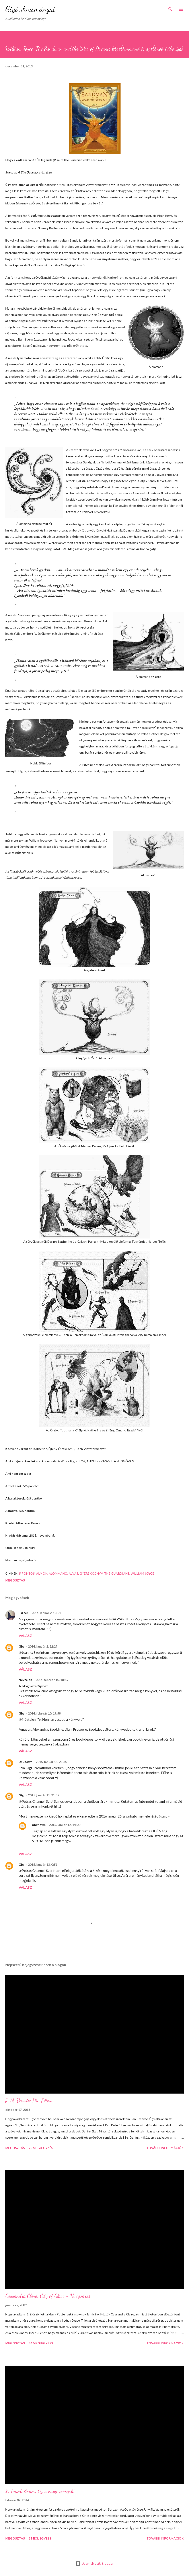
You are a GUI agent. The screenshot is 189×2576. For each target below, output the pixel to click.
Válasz (25, 1635)
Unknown (25, 1762)
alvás (73, 1573)
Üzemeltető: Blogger (94, 2563)
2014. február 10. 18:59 (51, 1680)
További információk (165, 2148)
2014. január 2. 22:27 (42, 1646)
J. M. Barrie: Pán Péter (28, 2100)
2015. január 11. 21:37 (43, 1795)
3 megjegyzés (40, 2538)
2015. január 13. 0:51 (42, 1864)
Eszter (23, 1613)
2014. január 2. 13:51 (46, 1613)
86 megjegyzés (41, 2343)
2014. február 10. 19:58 (44, 1713)
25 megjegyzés (41, 2148)
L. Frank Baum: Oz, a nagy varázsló (39, 2491)
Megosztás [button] (15, 1580)
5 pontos (27, 1573)
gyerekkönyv (91, 1573)
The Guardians (116, 1573)
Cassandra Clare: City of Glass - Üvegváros (47, 2296)
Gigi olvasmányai (30, 9)
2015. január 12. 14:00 (64, 1825)
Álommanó (58, 1573)
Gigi (22, 1646)
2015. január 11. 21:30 (51, 1762)
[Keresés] (170, 8)
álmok (41, 1573)
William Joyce (142, 1573)
